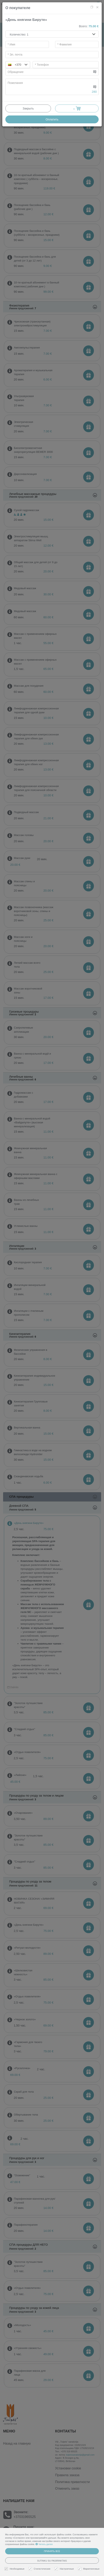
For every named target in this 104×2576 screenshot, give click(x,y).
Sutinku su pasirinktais (52, 2560)
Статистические (40, 2569)
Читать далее (44, 2544)
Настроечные (65, 2569)
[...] (48, 71)
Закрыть (28, 108)
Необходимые (15, 2569)
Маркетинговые (89, 2569)
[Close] (97, 7)
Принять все (52, 2551)
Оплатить (52, 119)
